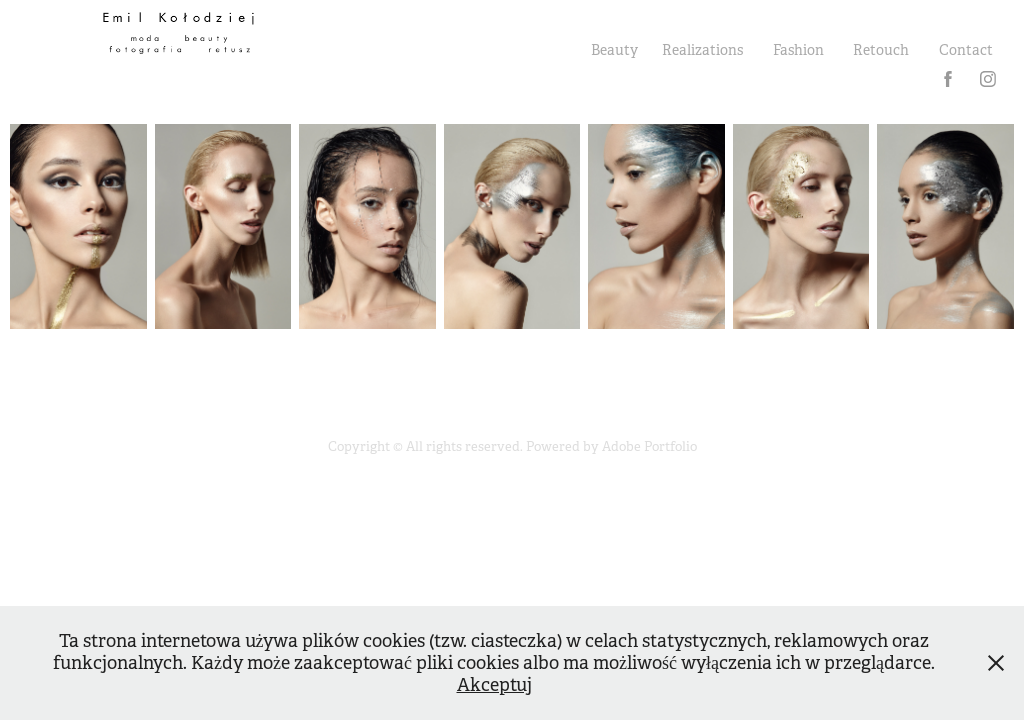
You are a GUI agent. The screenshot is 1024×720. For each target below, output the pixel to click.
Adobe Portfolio (649, 446)
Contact (966, 50)
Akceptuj (494, 685)
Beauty (614, 50)
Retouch (881, 50)
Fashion (798, 50)
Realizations (702, 50)
